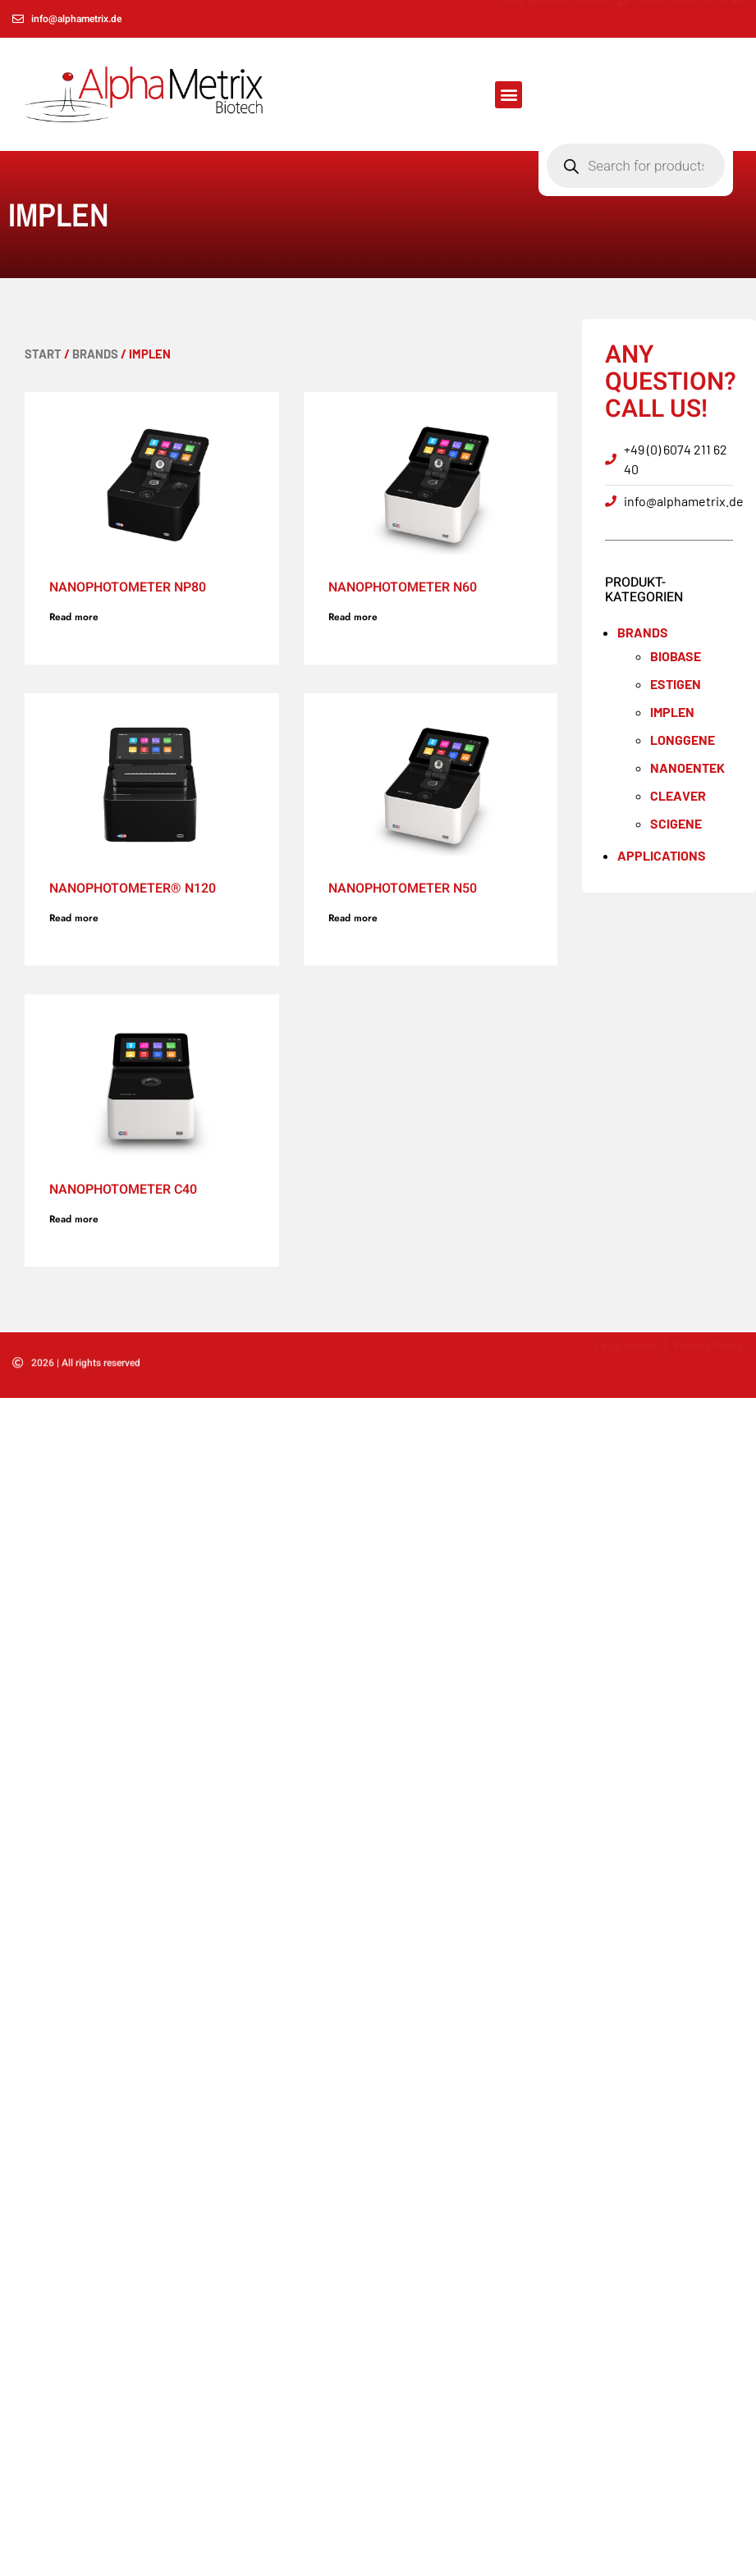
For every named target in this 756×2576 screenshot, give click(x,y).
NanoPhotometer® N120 (132, 888)
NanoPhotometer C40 (123, 1189)
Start (43, 353)
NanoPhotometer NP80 (127, 587)
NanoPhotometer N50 (402, 888)
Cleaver (678, 795)
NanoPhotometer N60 (402, 587)
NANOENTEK (687, 767)
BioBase (675, 656)
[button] (508, 94)
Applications (661, 855)
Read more (74, 617)
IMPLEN (672, 711)
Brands (95, 353)
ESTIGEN (675, 684)
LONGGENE (682, 739)
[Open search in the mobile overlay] (635, 94)
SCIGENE (676, 823)
